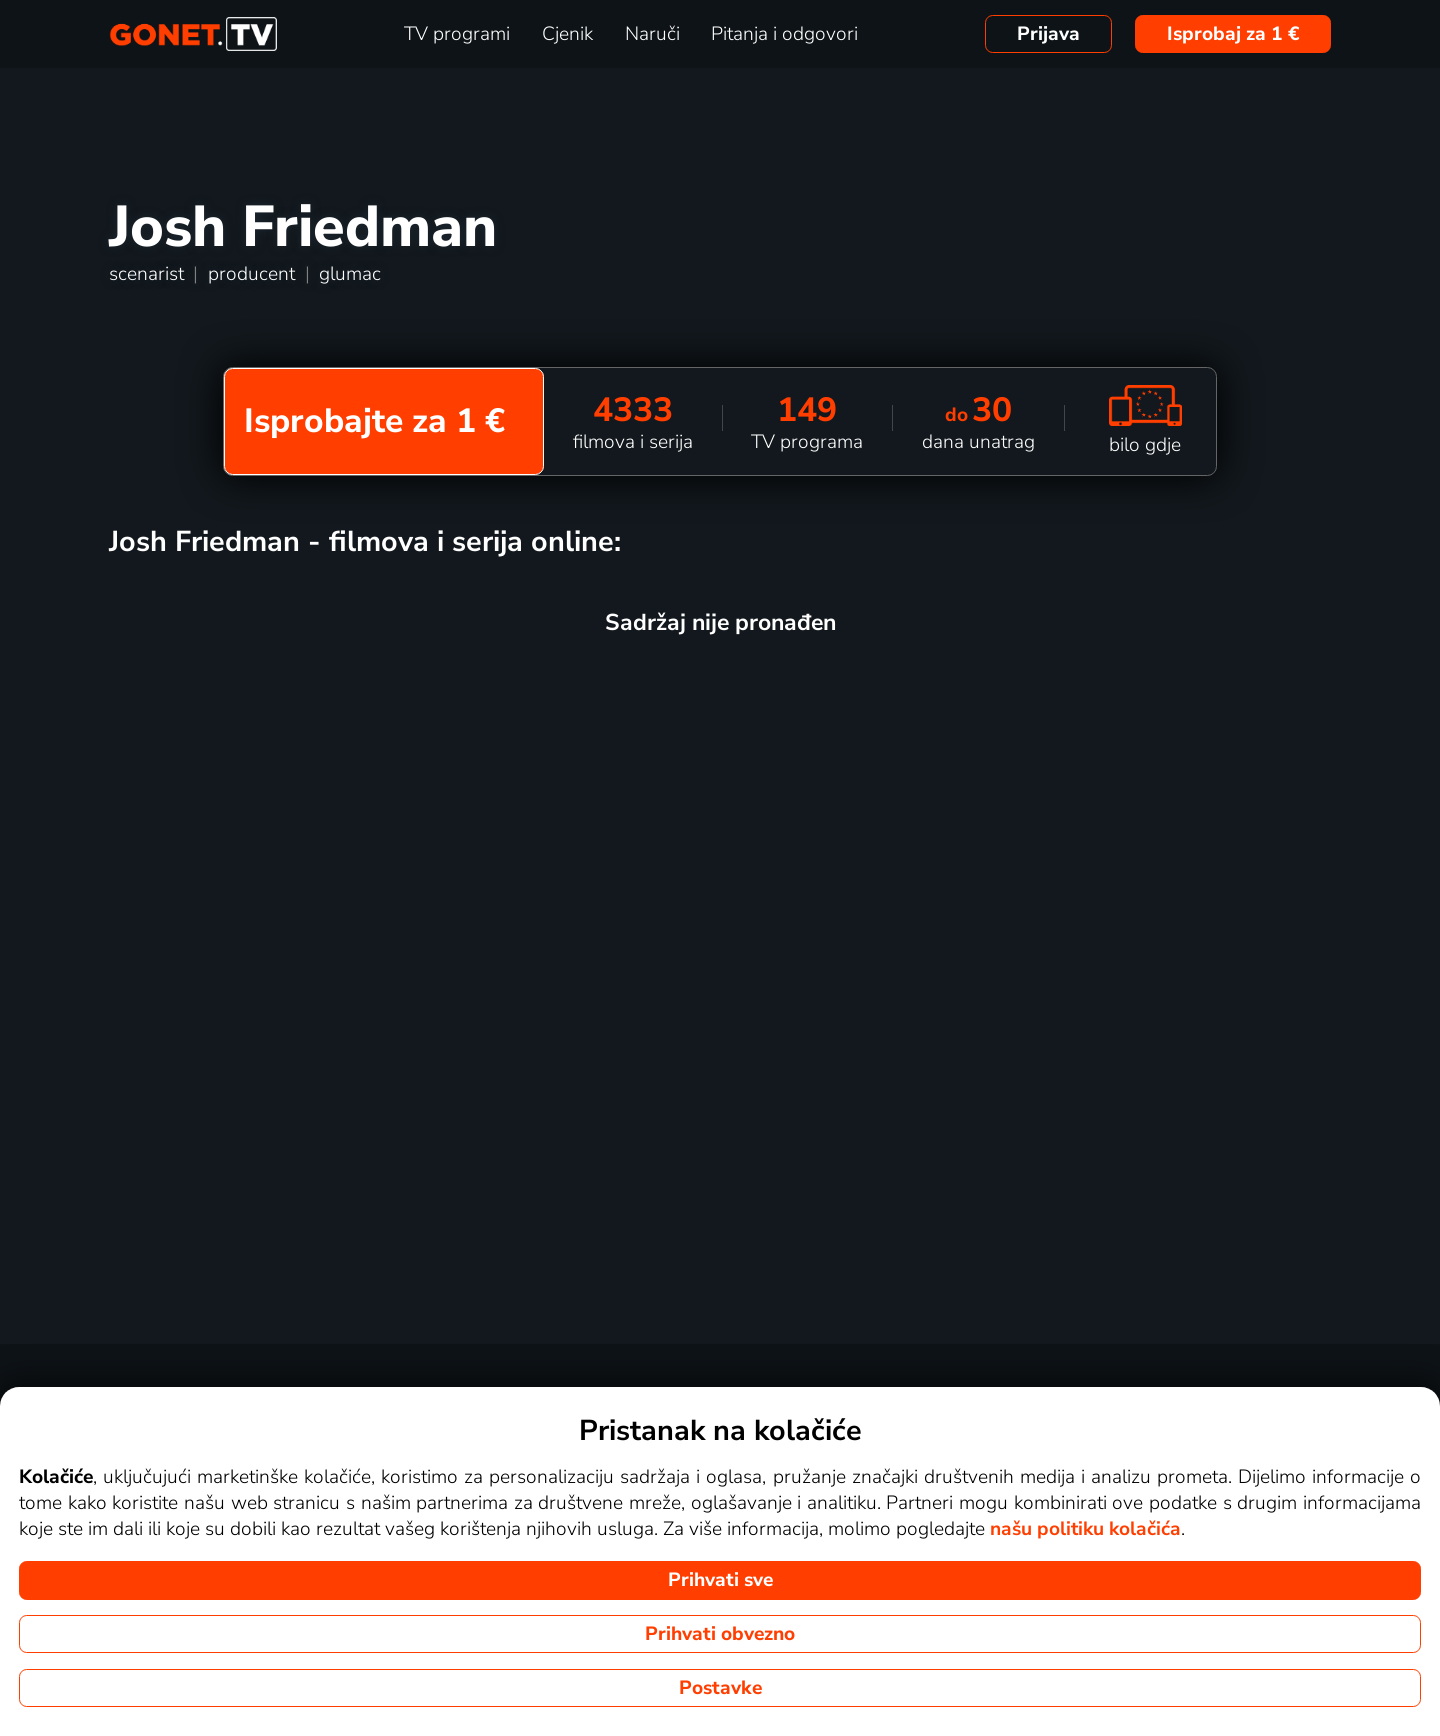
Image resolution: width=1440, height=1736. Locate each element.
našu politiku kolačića (1085, 1529)
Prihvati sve (720, 1580)
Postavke (720, 1688)
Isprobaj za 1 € (1233, 34)
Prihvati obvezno (720, 1634)
